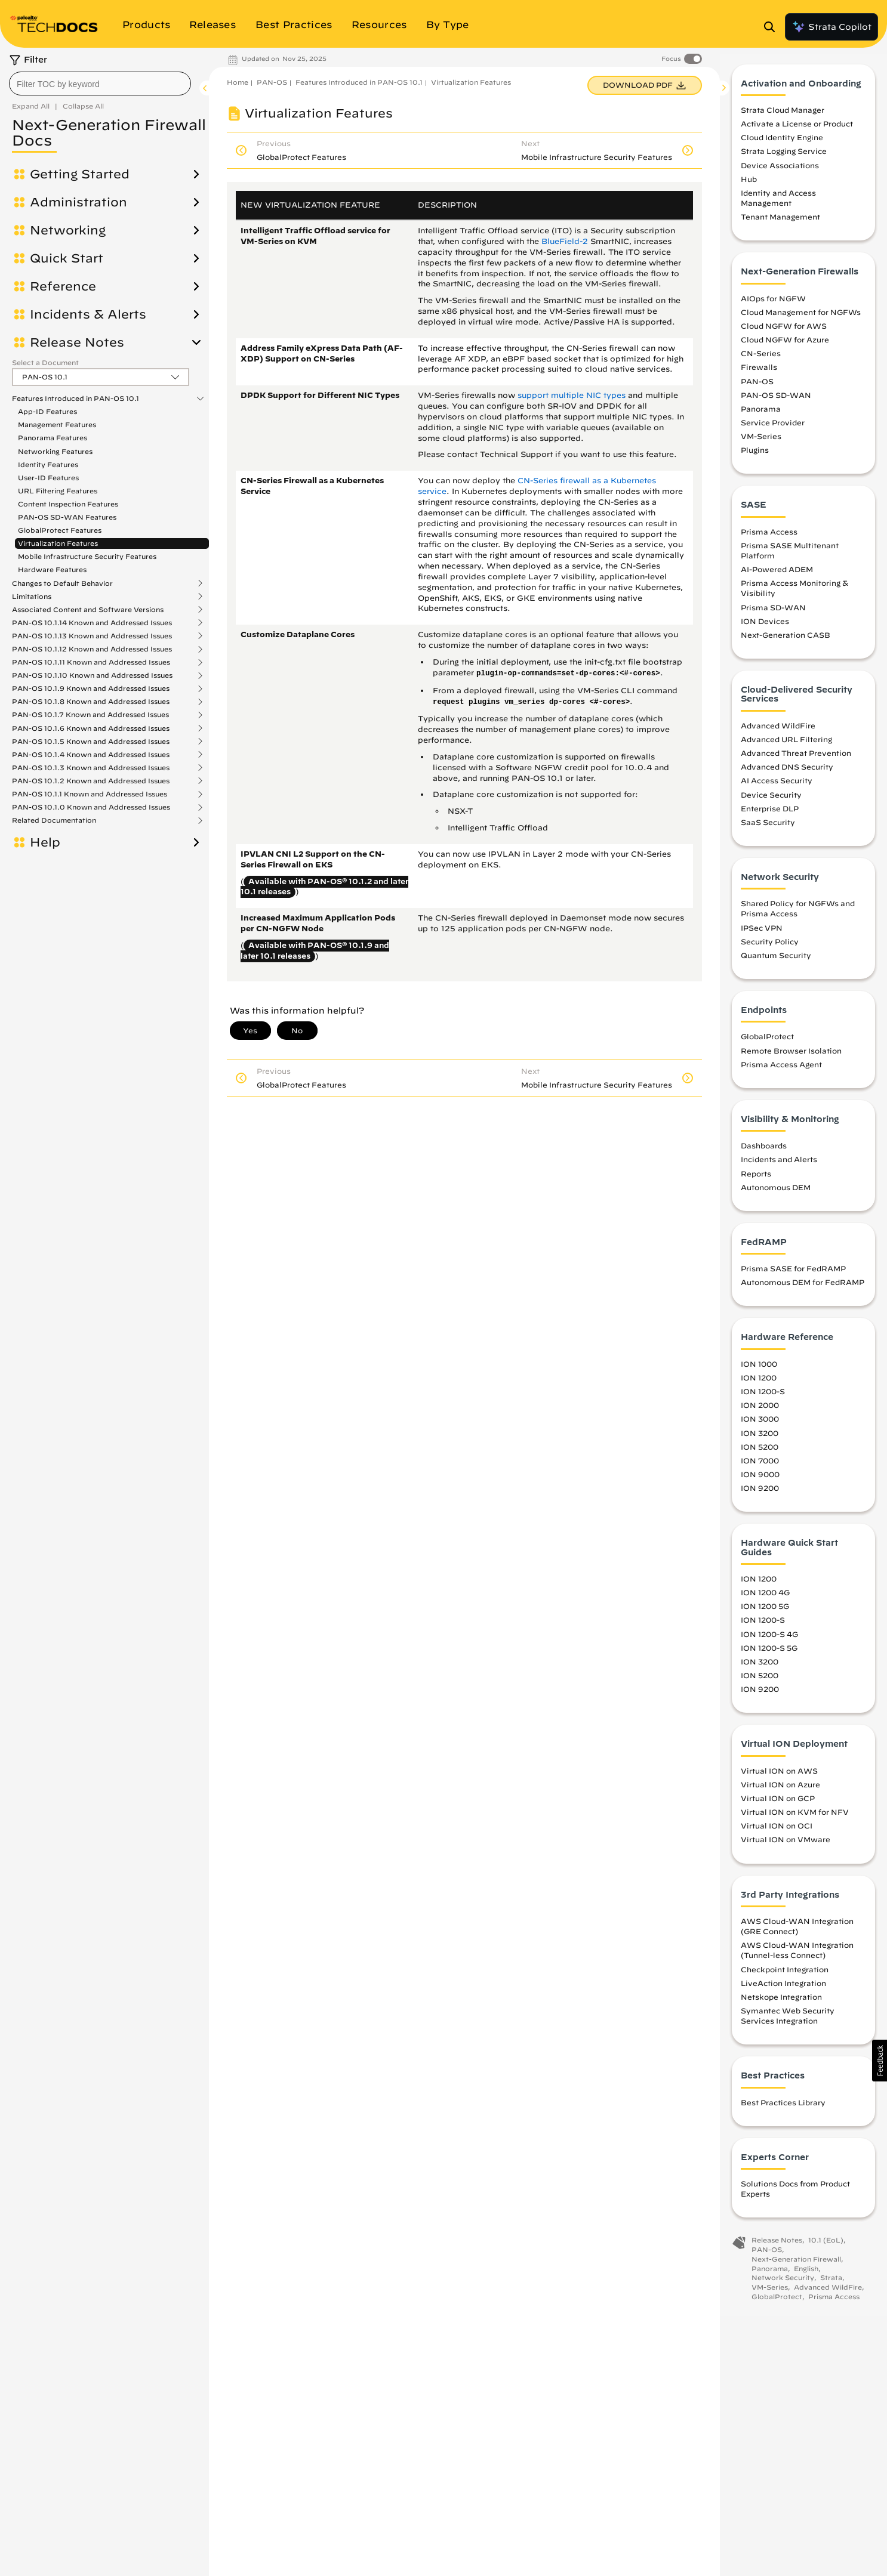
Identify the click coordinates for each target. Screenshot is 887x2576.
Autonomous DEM (776, 1194)
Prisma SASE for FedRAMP (793, 1276)
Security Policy (770, 948)
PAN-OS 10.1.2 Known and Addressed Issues (91, 780)
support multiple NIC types (572, 395)
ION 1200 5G (765, 1614)
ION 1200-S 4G (769, 1641)
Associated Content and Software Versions (88, 609)
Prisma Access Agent (781, 1071)
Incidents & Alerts (88, 314)
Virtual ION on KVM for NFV (795, 1819)
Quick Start (66, 258)
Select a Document (45, 362)
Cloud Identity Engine (782, 145)
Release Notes (77, 342)
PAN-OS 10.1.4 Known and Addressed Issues (91, 754)
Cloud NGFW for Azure (785, 346)
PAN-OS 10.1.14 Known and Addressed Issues (92, 622)
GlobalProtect (767, 1044)
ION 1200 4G (765, 1600)
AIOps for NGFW (773, 305)
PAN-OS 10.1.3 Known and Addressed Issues (91, 767)
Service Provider (773, 429)
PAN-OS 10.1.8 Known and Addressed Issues (91, 701)
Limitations (31, 596)
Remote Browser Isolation (791, 1058)
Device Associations (780, 172)
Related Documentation (54, 820)
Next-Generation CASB (785, 642)
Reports (756, 1180)
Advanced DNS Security (787, 774)
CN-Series (761, 361)
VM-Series (761, 443)
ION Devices (765, 628)
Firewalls (759, 374)
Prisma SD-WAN (773, 614)
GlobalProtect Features (59, 530)
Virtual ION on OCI (776, 1833)
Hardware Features (52, 569)
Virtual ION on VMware (785, 1847)
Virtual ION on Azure (780, 1791)
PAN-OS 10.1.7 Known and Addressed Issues (90, 714)
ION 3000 (760, 1426)
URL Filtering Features (57, 491)
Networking (68, 230)
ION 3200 (759, 1440)
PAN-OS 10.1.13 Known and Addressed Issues (92, 636)
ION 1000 (759, 1371)
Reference (63, 286)
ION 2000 (760, 1413)
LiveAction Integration (783, 1990)
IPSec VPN (762, 935)
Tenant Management (780, 224)
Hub (749, 186)
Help (45, 842)
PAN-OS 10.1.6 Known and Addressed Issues (91, 728)
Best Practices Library (783, 2109)
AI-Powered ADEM (777, 577)
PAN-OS (272, 82)
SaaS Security (768, 829)
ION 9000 (760, 1481)
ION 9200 (760, 1495)
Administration (78, 202)
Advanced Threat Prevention (796, 760)
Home (237, 82)
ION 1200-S (763, 1399)
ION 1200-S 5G (769, 1655)
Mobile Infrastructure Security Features (87, 556)
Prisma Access (769, 539)
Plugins (755, 457)
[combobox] (100, 83)
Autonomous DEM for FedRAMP (802, 1290)
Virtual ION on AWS (779, 1778)
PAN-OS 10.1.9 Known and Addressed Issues (91, 688)
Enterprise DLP (770, 815)
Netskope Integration (781, 2004)
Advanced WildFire (778, 732)
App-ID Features (47, 411)
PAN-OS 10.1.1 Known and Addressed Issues (89, 794)
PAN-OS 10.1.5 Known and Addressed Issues (91, 741)
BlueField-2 (564, 241)
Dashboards (764, 1153)
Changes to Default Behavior (62, 583)
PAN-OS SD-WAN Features (67, 517)
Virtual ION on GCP (778, 1805)
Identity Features (48, 464)
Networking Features (55, 451)
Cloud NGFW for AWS (784, 333)
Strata (831, 2285)
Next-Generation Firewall (796, 2266)
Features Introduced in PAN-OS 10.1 (75, 398)
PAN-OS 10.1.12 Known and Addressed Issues (92, 649)
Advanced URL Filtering (786, 746)
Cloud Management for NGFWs (801, 319)
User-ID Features (48, 477)
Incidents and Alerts (779, 1167)
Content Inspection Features (68, 504)
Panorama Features (52, 437)
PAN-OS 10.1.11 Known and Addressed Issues (91, 662)
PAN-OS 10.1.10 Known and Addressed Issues (92, 675)
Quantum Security (776, 962)
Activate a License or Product (797, 131)
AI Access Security (776, 788)
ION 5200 (759, 1454)
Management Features (57, 424)
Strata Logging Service (784, 159)
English (806, 2276)
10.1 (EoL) (825, 2247)
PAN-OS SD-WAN (776, 402)
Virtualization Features (58, 543)
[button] (879, 2060)
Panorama (761, 416)
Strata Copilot (831, 27)
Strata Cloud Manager (782, 117)
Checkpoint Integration (785, 1976)
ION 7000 (760, 1467)
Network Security (783, 2285)
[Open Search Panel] (773, 26)
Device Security (771, 802)
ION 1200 (759, 1384)
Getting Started (80, 174)
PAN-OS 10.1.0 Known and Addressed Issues (91, 807)
